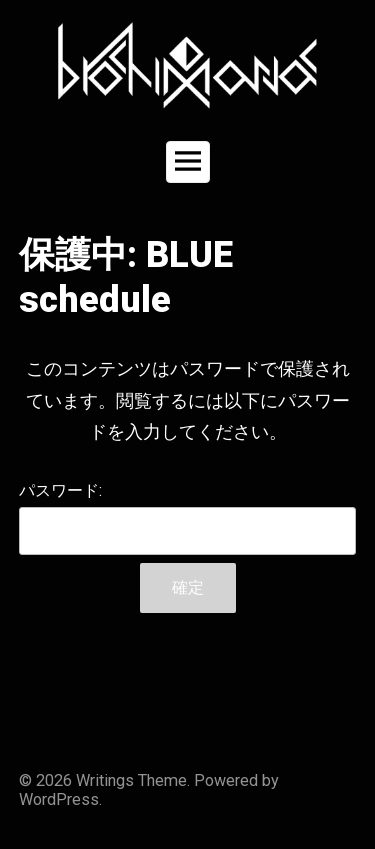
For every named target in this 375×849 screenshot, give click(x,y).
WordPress (59, 799)
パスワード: (188, 518)
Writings (105, 780)
